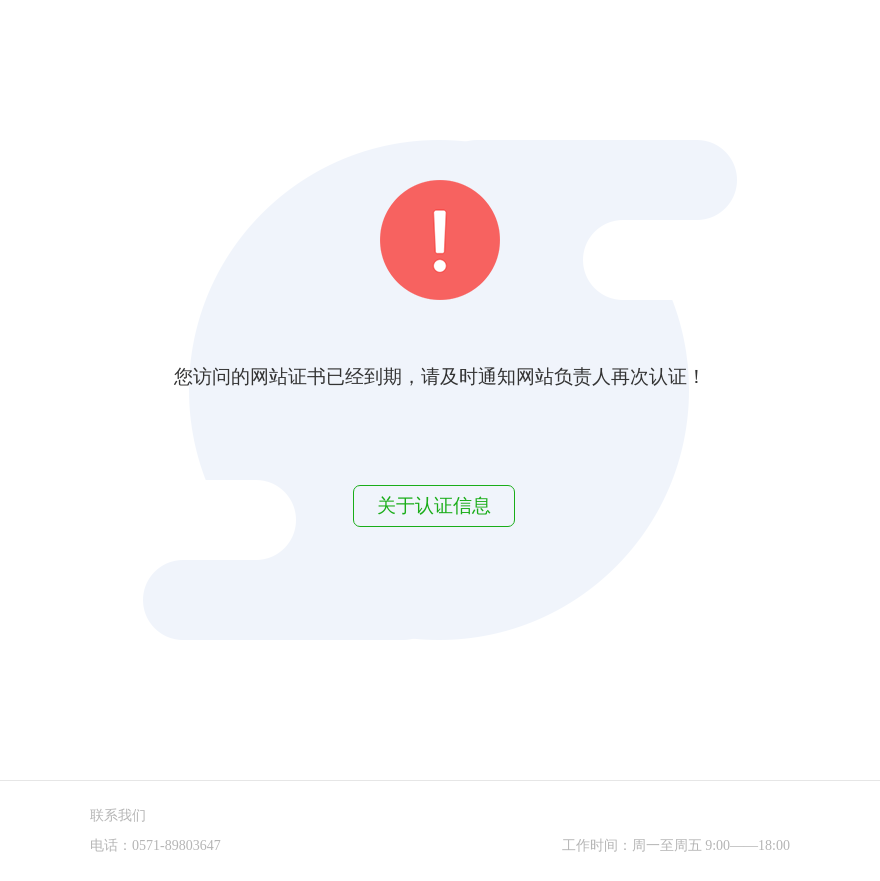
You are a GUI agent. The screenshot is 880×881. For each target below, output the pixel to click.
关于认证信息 (434, 505)
